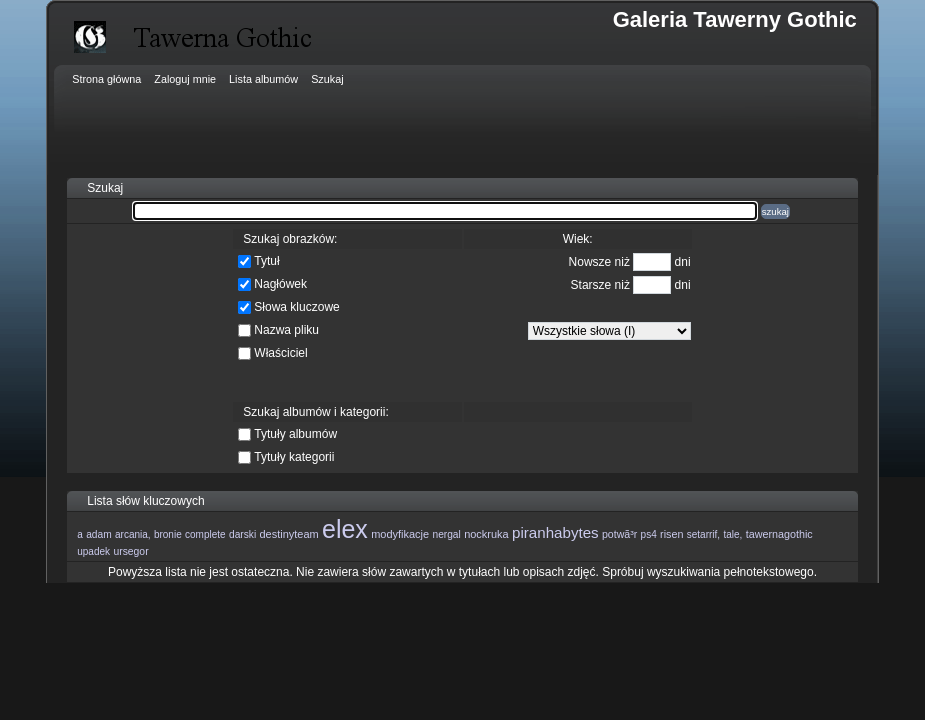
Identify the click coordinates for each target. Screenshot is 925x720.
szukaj (775, 211)
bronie (168, 534)
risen (671, 534)
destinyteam (289, 534)
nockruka (486, 534)
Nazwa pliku (286, 330)
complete (205, 534)
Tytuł (266, 261)
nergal (446, 534)
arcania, (133, 534)
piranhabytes (555, 532)
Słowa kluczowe (296, 307)
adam (98, 534)
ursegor (130, 551)
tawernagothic (779, 534)
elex (345, 529)
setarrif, (703, 534)
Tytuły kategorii (294, 457)
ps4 (649, 534)
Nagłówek (280, 284)
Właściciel (280, 353)
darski (242, 534)
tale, (732, 534)
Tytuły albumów (295, 434)
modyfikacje (400, 534)
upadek (93, 551)
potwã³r (619, 534)
